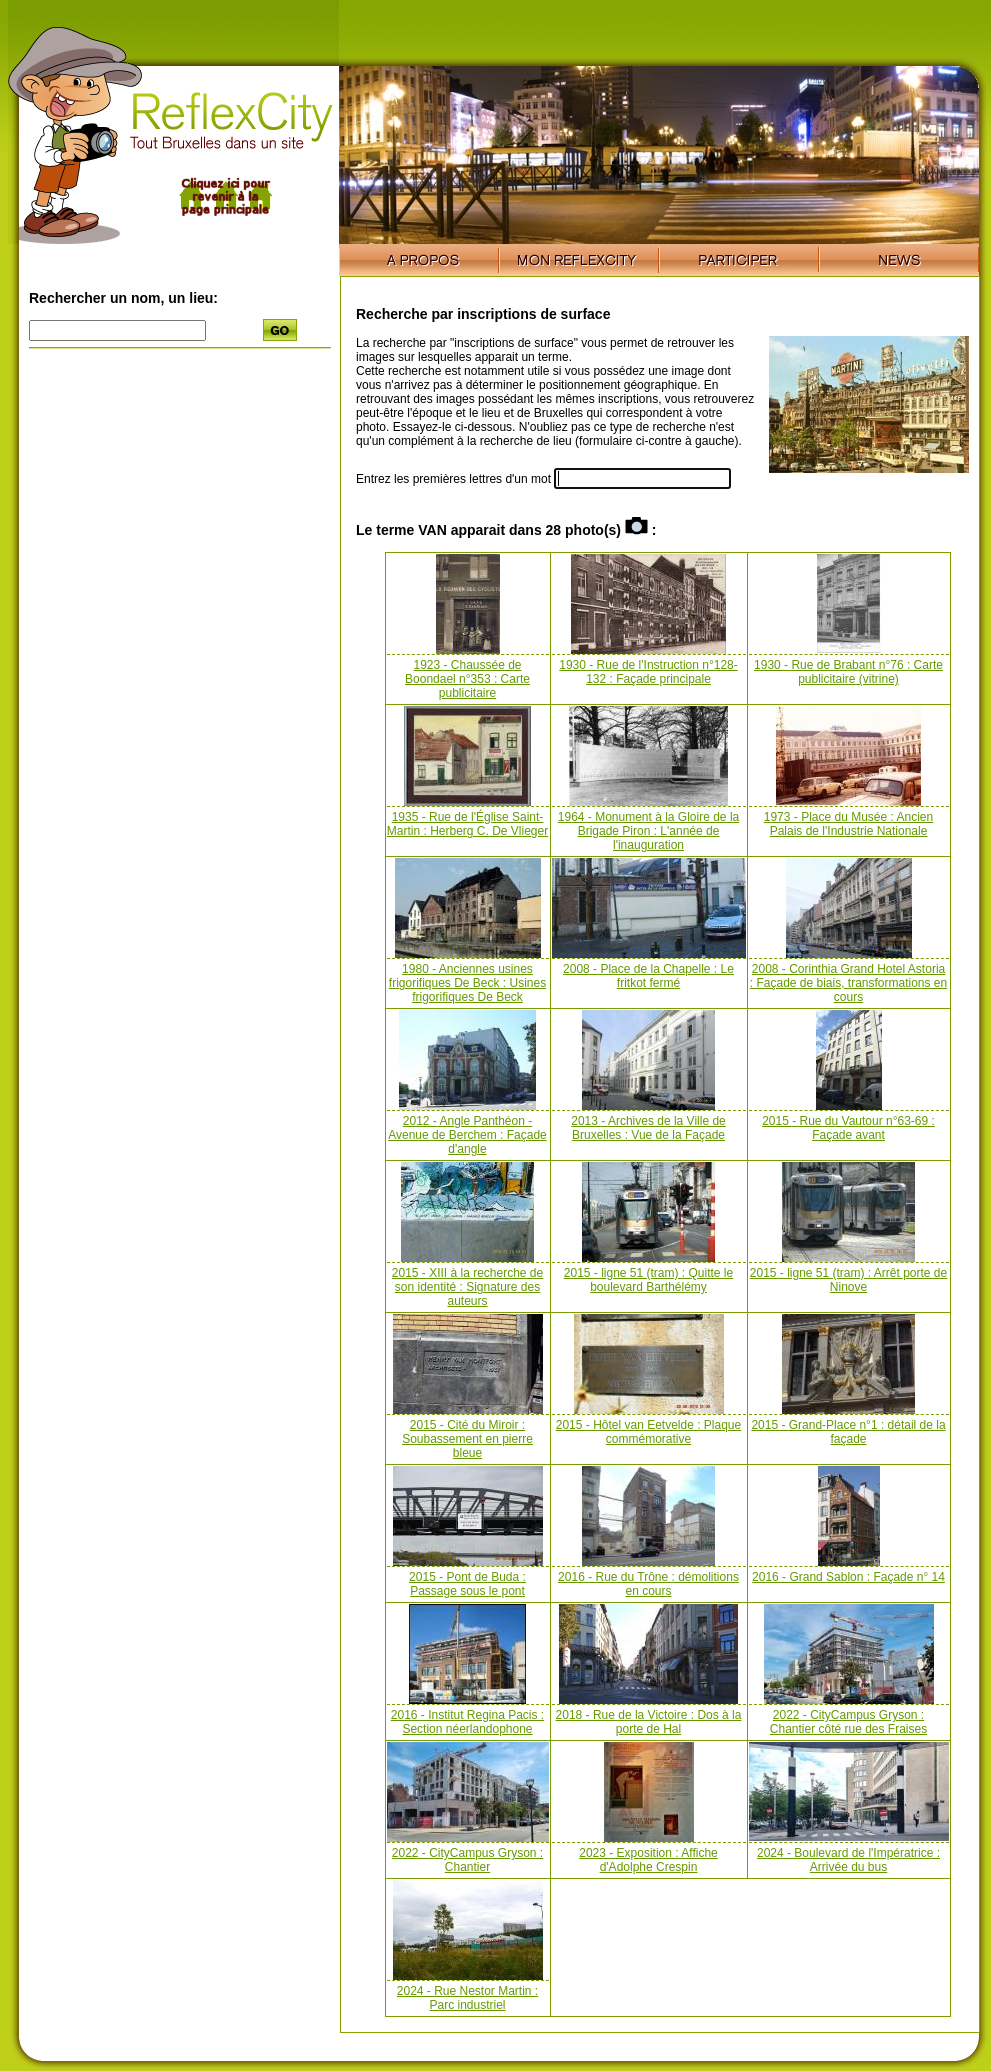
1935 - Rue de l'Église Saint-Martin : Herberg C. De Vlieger (467, 824)
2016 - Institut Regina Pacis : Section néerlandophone (467, 1722)
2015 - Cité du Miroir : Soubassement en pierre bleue (467, 1439)
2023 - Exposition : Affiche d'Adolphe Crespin (648, 1860)
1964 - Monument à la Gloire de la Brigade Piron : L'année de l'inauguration (648, 831)
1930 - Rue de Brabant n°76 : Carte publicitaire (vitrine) (848, 672)
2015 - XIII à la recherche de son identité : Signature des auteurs (467, 1287)
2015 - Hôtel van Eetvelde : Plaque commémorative (648, 1432)
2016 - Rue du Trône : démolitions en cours (648, 1584)
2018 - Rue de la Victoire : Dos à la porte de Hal (649, 1722)
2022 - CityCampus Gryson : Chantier (467, 1860)
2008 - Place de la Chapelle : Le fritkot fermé (648, 976)
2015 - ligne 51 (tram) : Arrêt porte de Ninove (848, 1280)
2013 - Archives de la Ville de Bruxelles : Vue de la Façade (648, 1128)
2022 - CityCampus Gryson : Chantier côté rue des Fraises (848, 1722)
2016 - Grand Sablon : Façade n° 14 (848, 1577)
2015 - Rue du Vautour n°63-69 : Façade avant (848, 1128)
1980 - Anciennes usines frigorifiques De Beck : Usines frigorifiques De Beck (467, 983)
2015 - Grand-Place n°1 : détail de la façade (848, 1432)
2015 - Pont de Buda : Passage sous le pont (467, 1584)
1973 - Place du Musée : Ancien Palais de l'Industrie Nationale (848, 824)
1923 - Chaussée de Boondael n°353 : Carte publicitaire (467, 679)
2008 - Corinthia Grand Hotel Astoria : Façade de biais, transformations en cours (848, 983)
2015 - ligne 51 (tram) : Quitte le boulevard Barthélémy (648, 1280)
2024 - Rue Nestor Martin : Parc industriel (467, 1998)
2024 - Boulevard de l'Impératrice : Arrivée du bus (848, 1860)
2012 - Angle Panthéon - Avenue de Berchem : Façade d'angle (467, 1135)
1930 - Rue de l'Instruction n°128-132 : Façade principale (648, 672)
